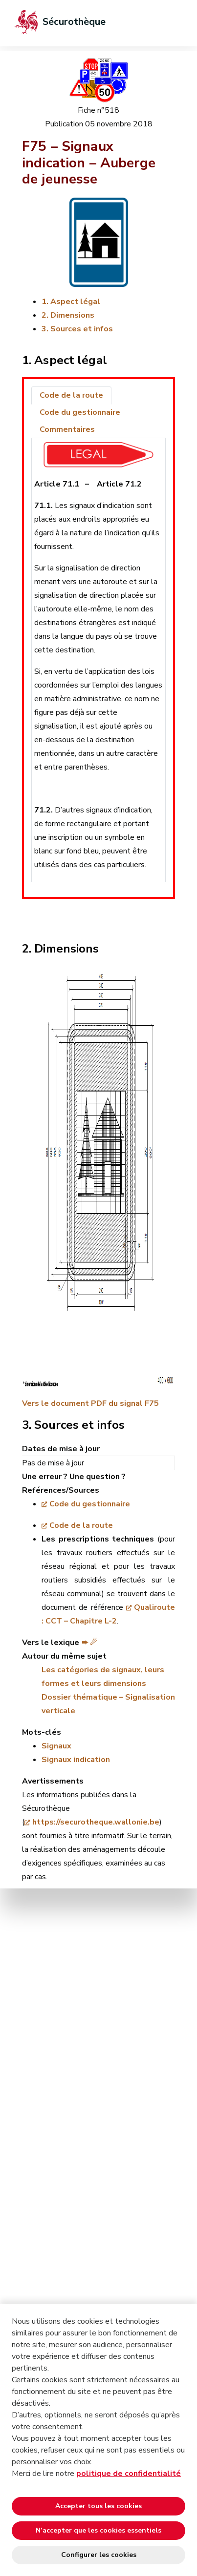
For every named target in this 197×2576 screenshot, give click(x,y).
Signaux (56, 1746)
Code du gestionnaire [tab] (80, 412)
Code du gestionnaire (89, 1504)
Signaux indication (76, 1759)
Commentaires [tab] (67, 429)
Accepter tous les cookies (98, 2506)
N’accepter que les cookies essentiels (98, 2530)
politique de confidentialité (128, 2473)
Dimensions (72, 315)
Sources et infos (81, 329)
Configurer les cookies (98, 2554)
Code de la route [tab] (71, 395)
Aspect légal (75, 301)
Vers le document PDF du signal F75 (90, 1403)
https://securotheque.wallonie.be (95, 1822)
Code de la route (81, 1525)
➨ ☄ (89, 1642)
